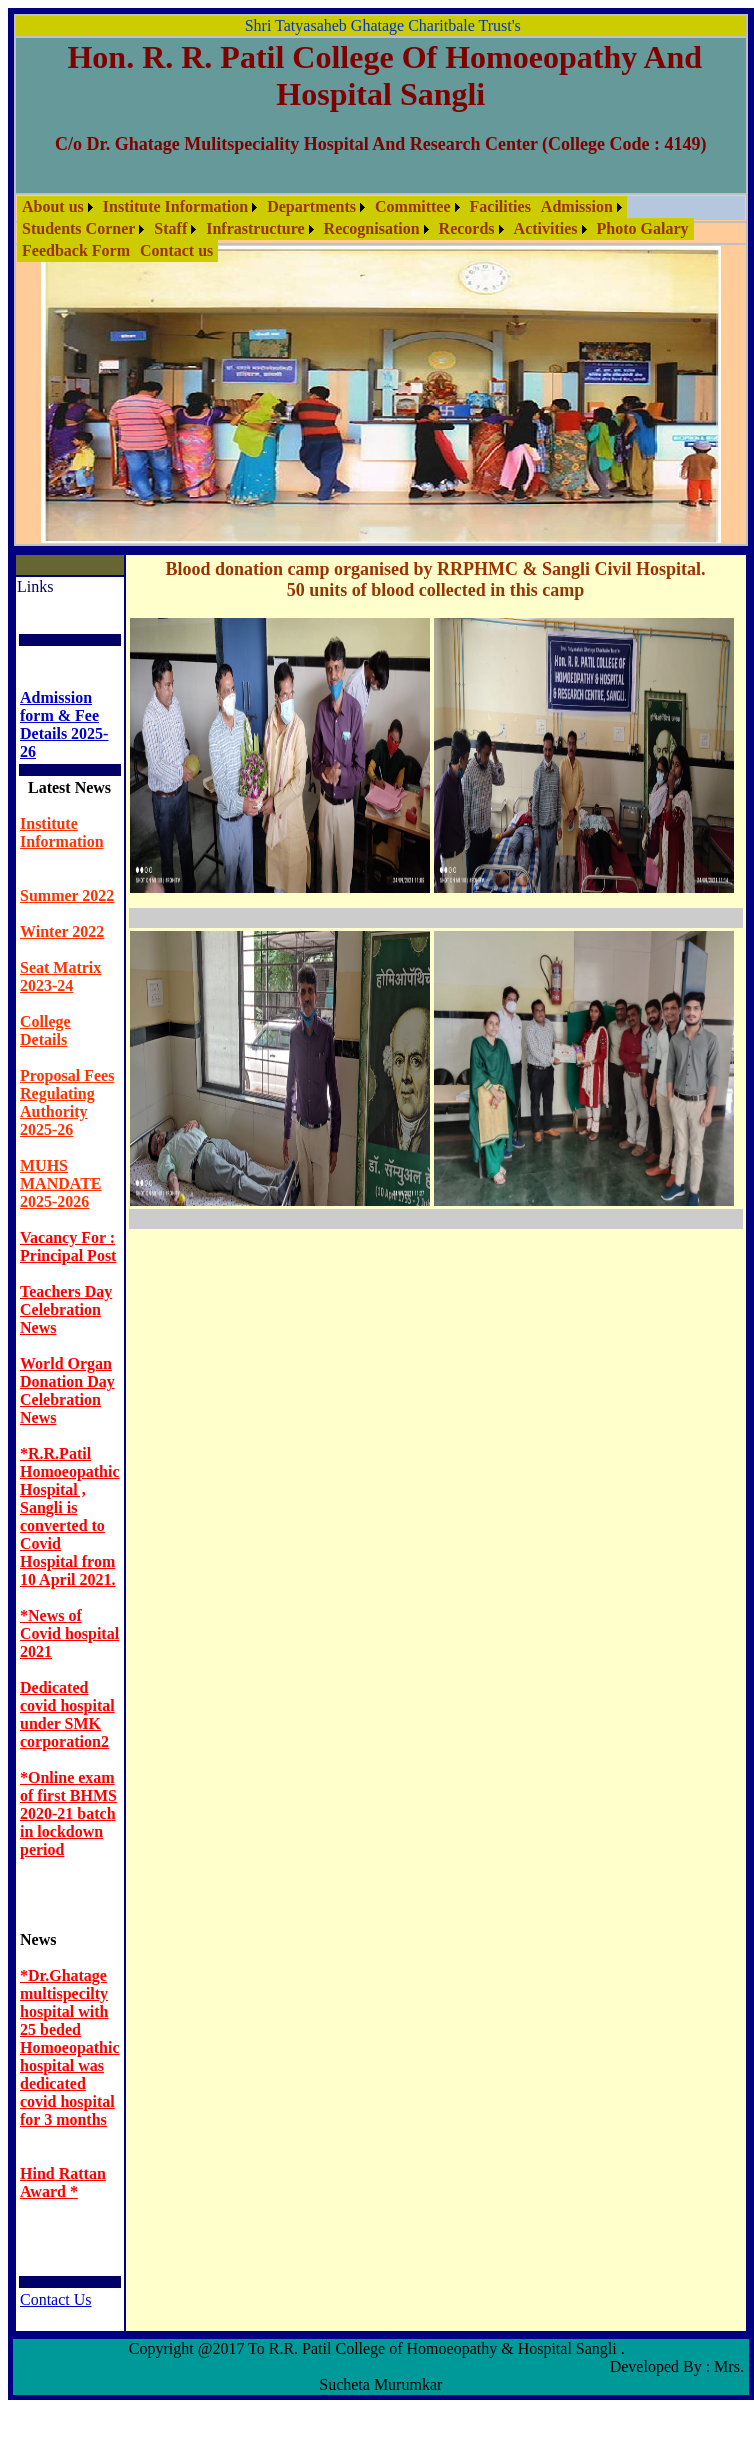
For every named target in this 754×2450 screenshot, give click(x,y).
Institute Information (175, 206)
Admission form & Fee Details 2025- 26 (64, 724)
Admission (577, 206)
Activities (546, 228)
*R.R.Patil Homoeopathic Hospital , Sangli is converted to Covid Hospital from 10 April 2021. (70, 1516)
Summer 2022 (67, 895)
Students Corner (78, 228)
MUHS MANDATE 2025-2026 (60, 1183)
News (38, 1939)
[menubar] (381, 229)
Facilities (500, 206)
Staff (170, 228)
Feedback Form (76, 250)
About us (53, 206)
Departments (311, 206)
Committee (413, 206)
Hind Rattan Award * (63, 2182)
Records (467, 228)
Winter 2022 (62, 931)
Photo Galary (643, 228)
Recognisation (372, 228)
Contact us (176, 250)
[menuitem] (57, 207)
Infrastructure (255, 228)
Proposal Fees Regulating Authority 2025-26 (67, 1102)
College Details (45, 1030)
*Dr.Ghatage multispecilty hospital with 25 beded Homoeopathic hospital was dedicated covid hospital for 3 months (70, 2047)
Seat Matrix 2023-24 (60, 976)
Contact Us (56, 2299)
